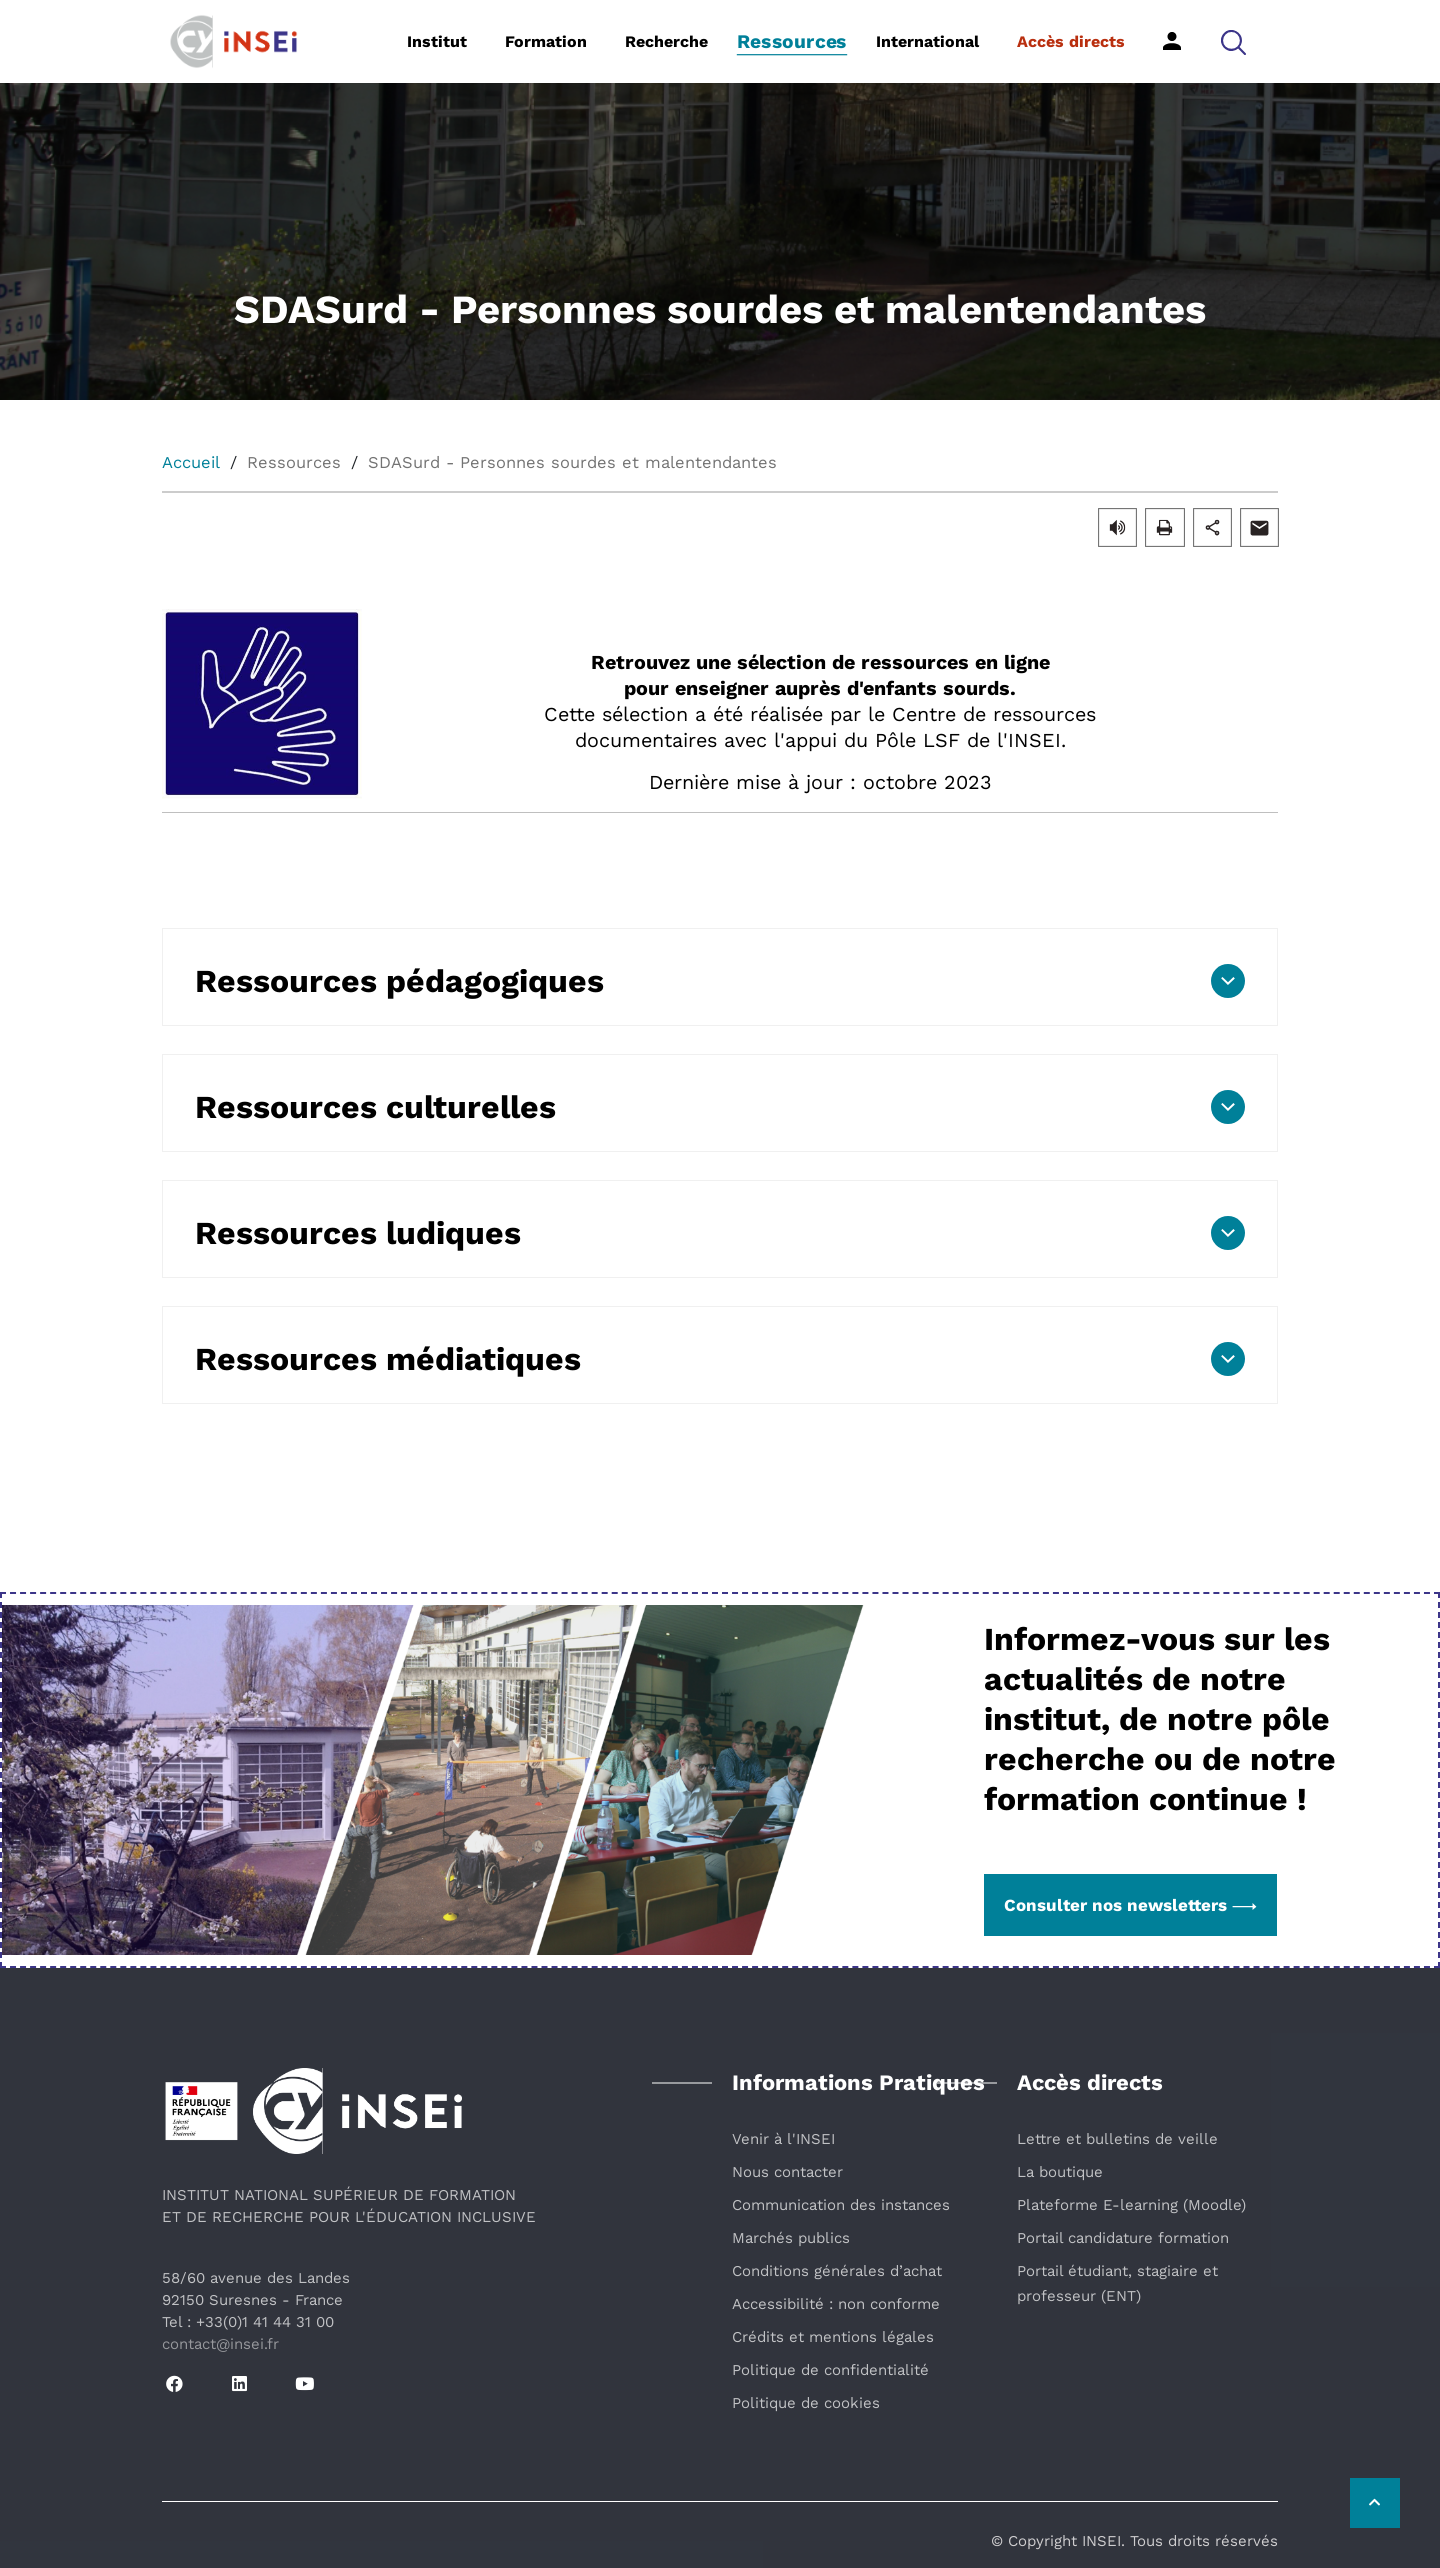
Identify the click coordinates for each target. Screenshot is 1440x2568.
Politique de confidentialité (830, 2370)
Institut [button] (437, 41)
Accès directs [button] (1071, 41)
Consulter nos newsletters (1130, 1905)
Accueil (191, 462)
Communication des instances (841, 2205)
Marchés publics (791, 2238)
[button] (1233, 41)
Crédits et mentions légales (833, 2337)
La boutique (1060, 2172)
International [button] (927, 41)
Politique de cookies (806, 2403)
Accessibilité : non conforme (836, 2304)
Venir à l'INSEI (783, 2139)
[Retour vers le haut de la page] (1375, 2503)
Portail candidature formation (1123, 2238)
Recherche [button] (666, 41)
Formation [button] (546, 41)
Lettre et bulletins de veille (1117, 2139)
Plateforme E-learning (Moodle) (1131, 2205)
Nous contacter (787, 2172)
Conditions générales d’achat (837, 2271)
